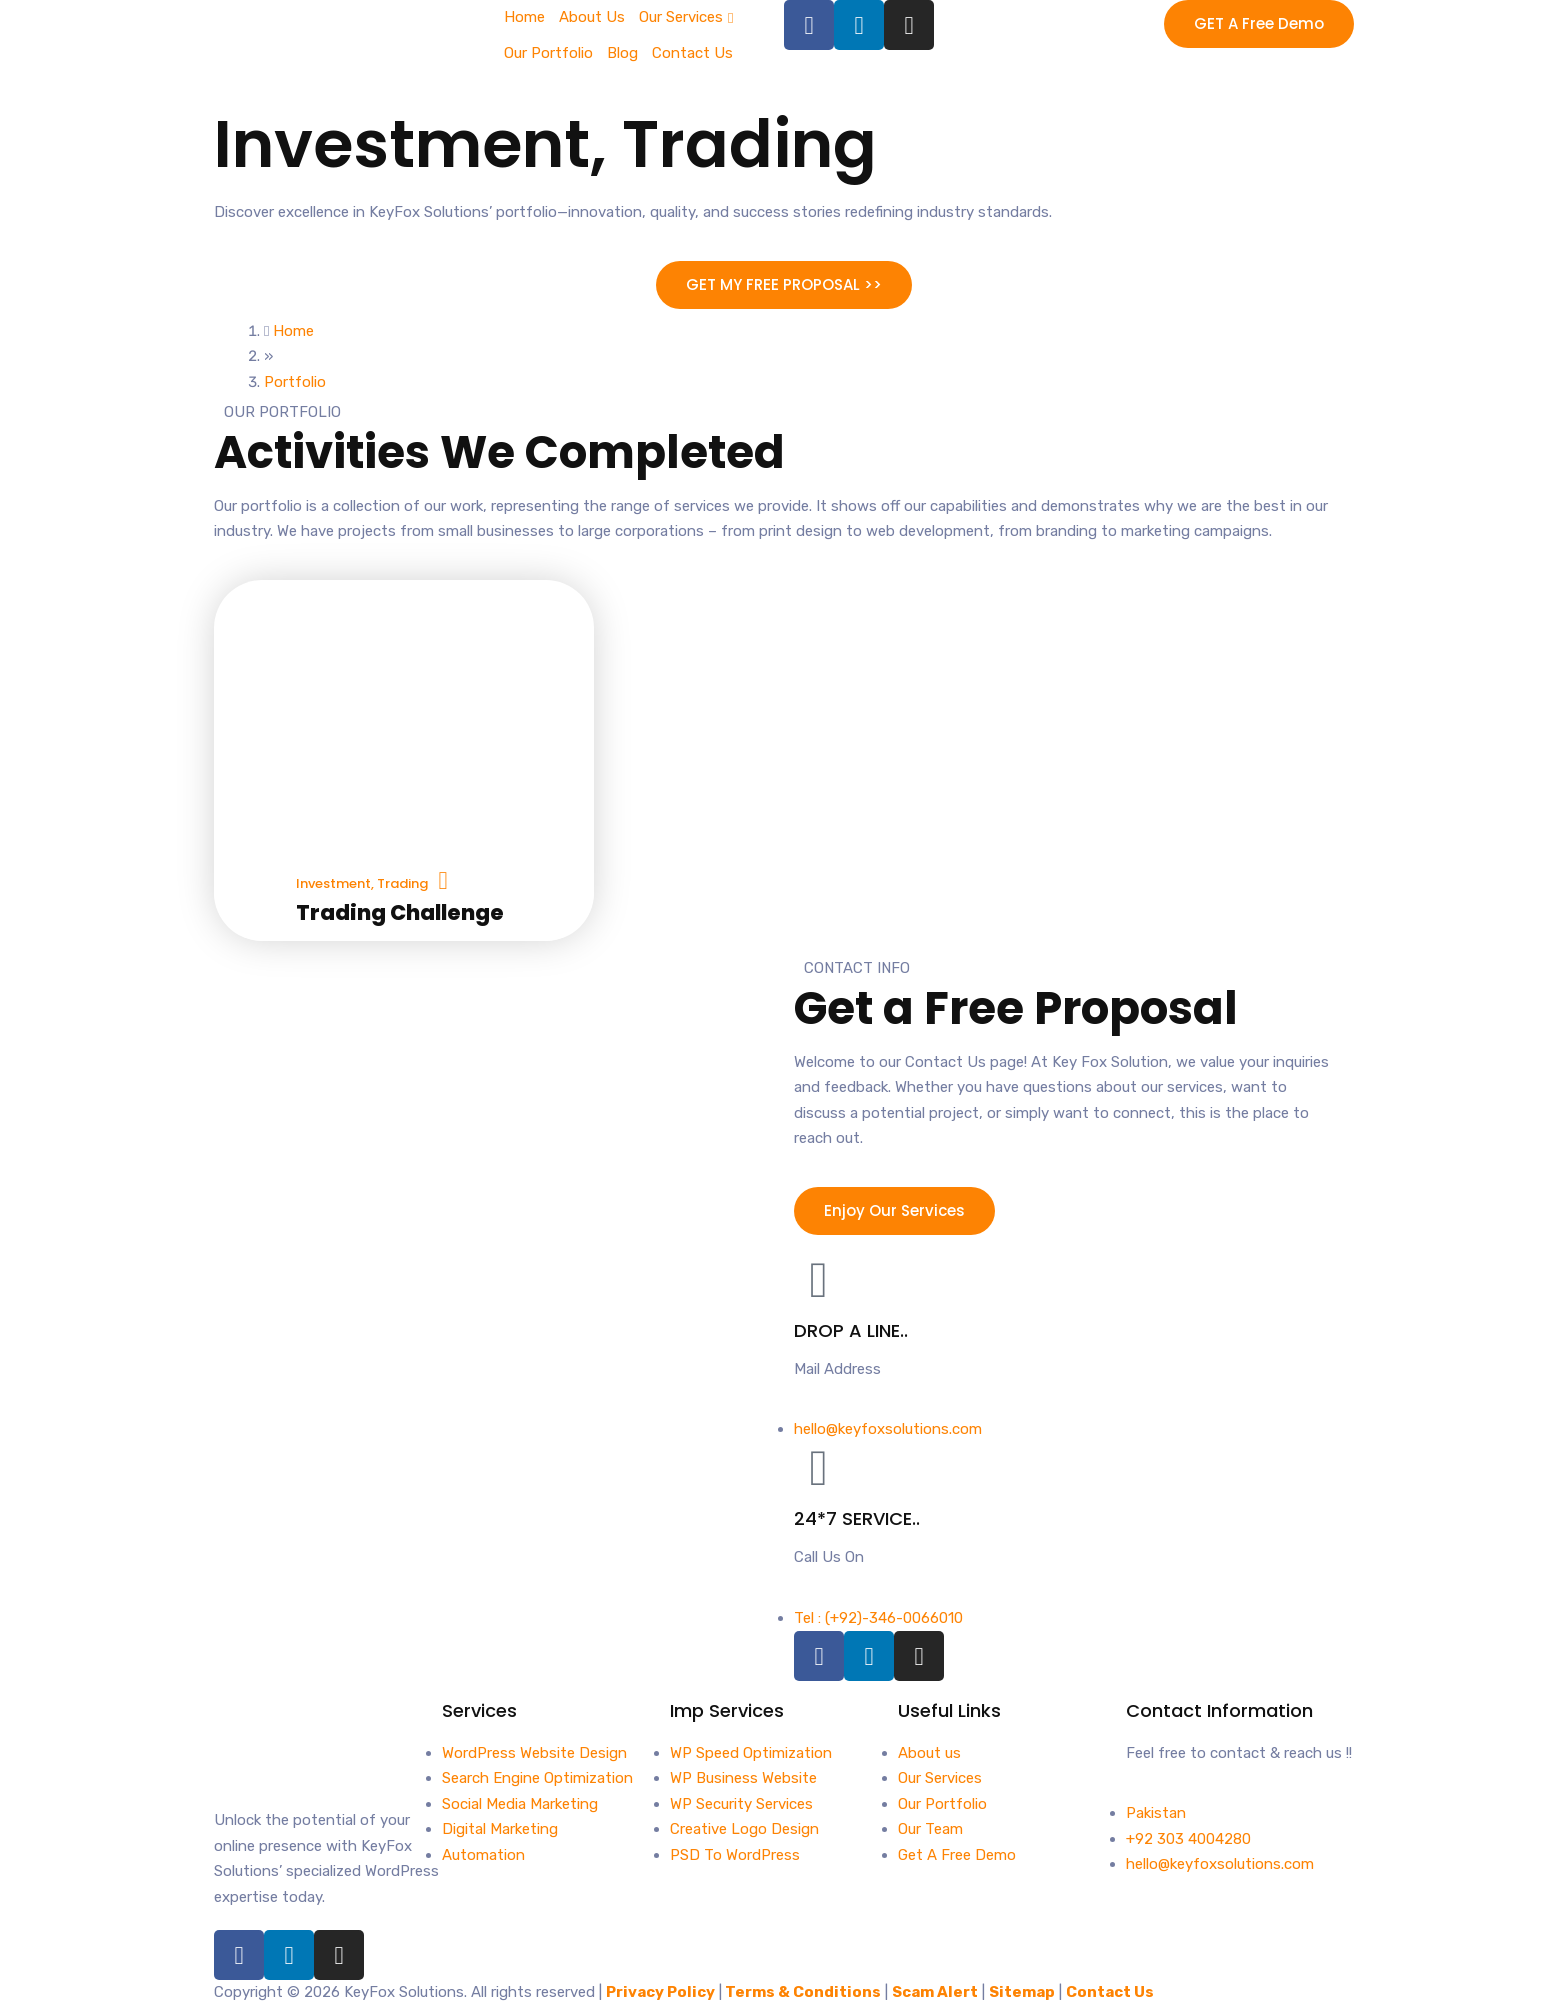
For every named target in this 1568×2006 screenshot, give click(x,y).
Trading (749, 144)
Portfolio (295, 382)
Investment (402, 144)
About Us (592, 17)
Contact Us (692, 53)
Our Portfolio (548, 53)
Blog (622, 53)
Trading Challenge (400, 912)
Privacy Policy (660, 1992)
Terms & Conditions (803, 1992)
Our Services (681, 17)
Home (524, 17)
